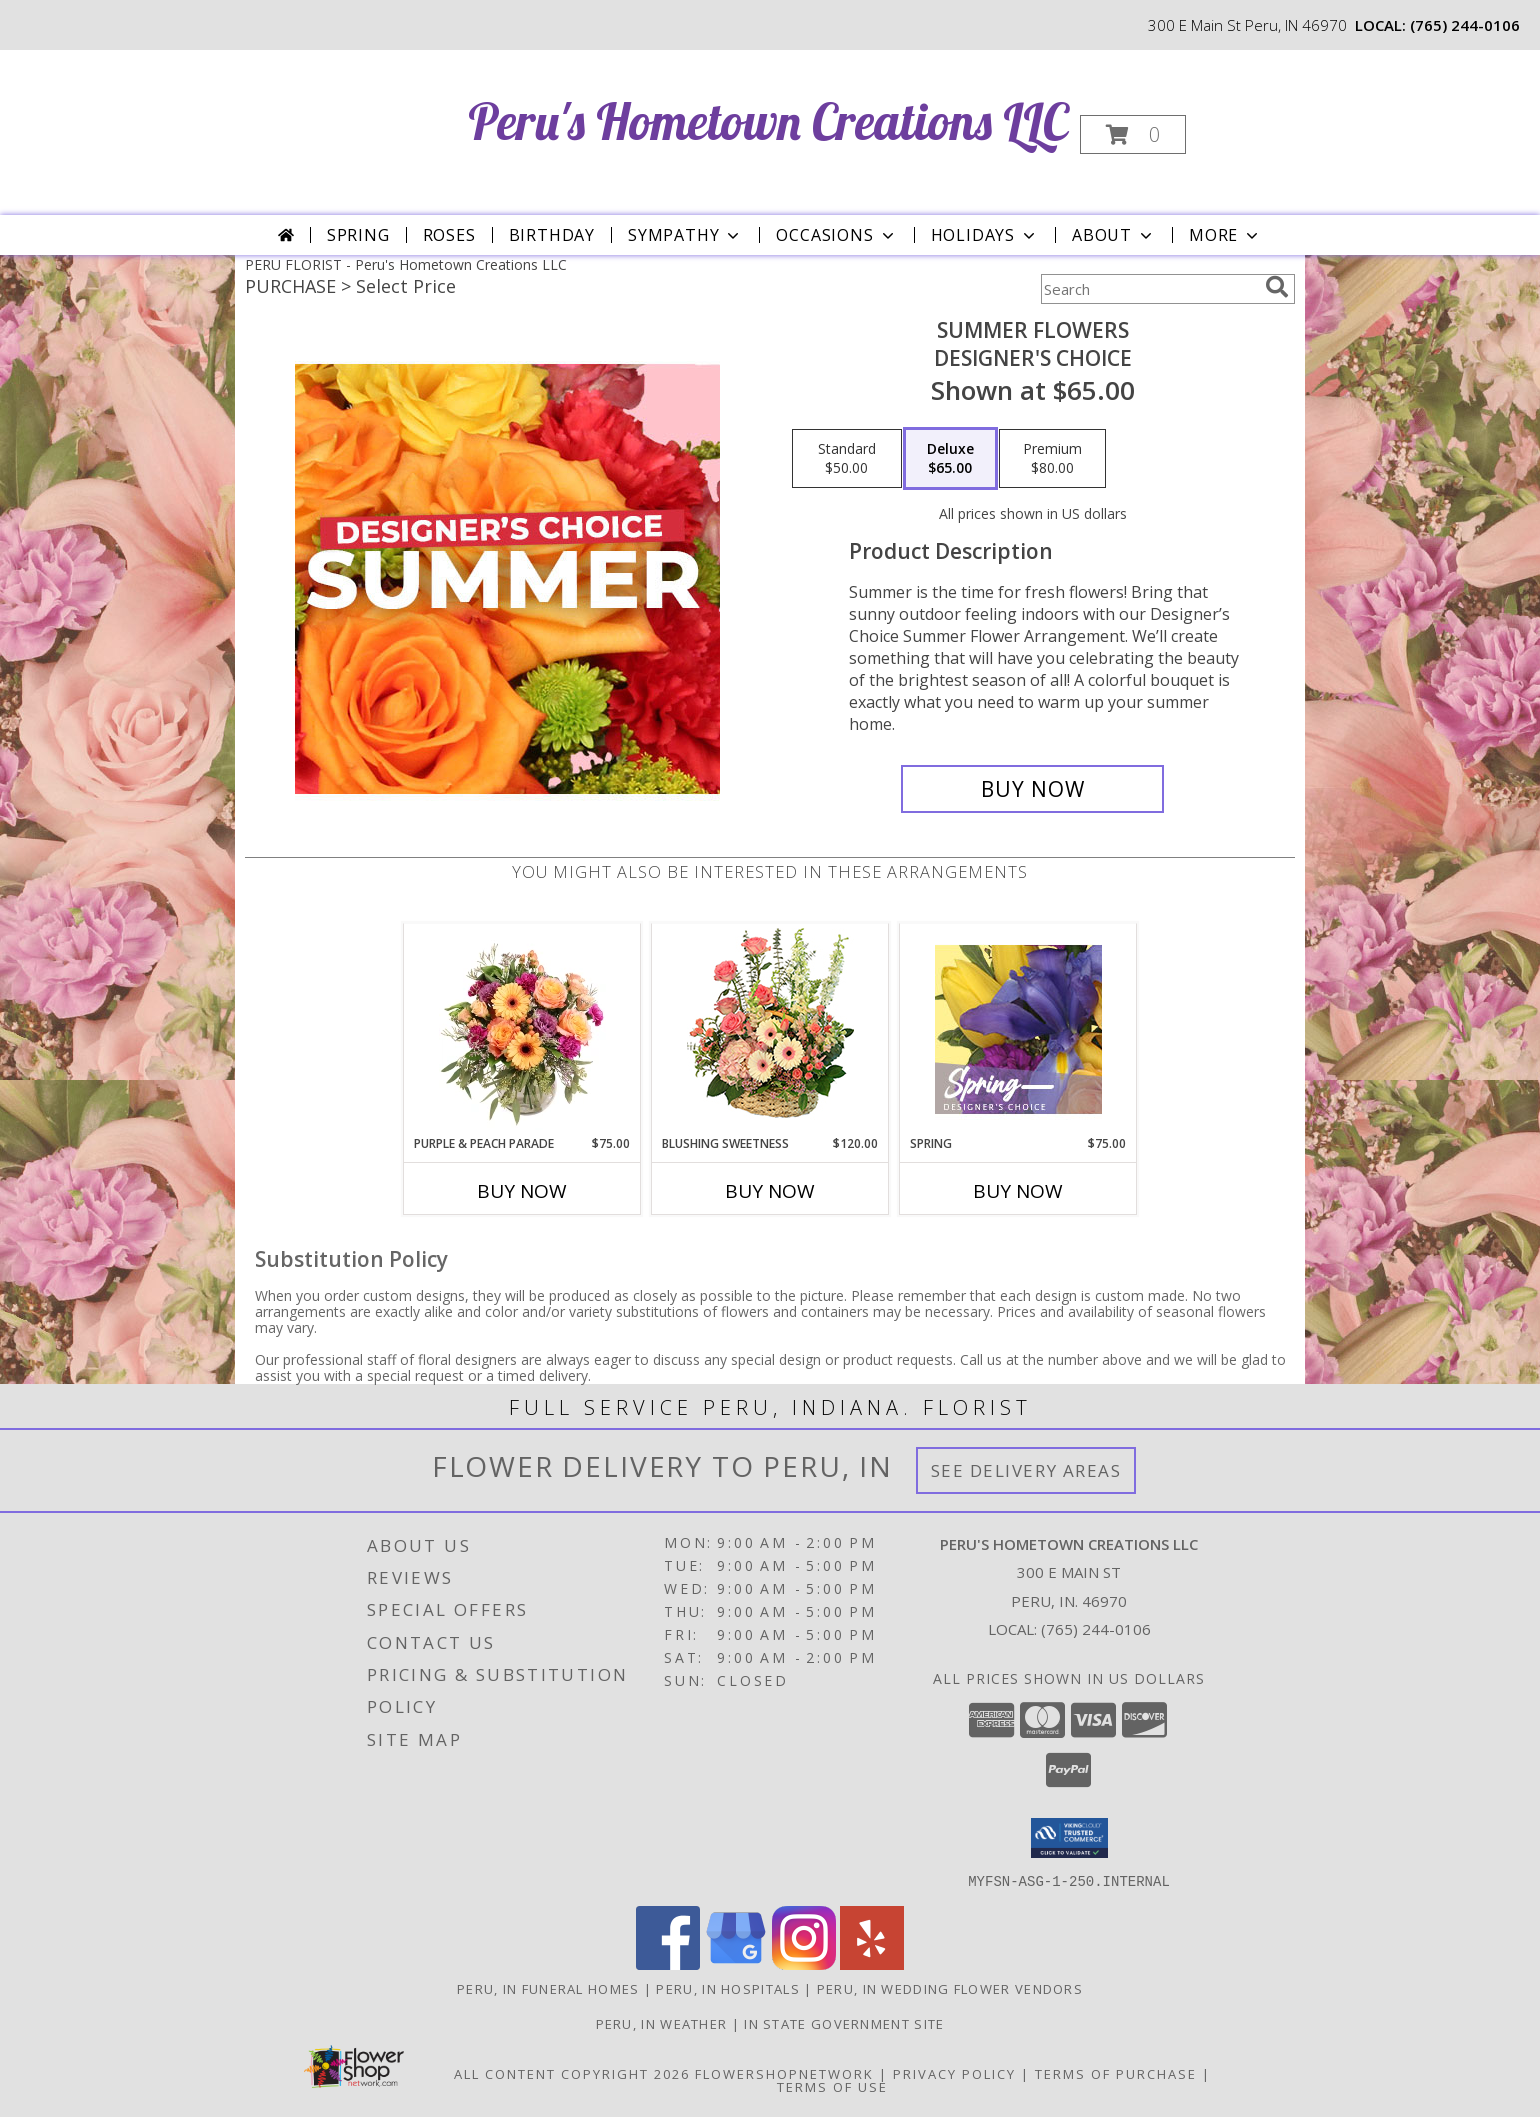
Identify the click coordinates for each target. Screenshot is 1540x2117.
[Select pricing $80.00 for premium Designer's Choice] (1052, 459)
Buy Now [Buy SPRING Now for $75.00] (1018, 1191)
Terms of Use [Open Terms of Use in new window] (832, 2086)
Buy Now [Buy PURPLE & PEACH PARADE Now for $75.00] (522, 1191)
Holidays (985, 235)
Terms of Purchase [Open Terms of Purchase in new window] (1116, 2073)
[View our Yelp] (872, 1963)
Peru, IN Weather (662, 2023)
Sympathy (685, 235)
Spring (358, 235)
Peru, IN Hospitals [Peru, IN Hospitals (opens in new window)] (727, 1988)
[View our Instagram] (804, 1963)
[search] (1277, 287)
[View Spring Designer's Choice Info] (1018, 1029)
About (1114, 235)
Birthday (552, 235)
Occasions (836, 235)
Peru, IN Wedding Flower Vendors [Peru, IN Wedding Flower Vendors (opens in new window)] (950, 1988)
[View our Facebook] (668, 1963)
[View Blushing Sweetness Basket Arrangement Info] (770, 1029)
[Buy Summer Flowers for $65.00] (1032, 789)
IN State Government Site (844, 2023)
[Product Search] (1149, 289)
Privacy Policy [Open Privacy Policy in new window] (954, 2073)
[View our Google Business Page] (736, 1963)
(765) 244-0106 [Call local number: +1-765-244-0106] (1465, 25)
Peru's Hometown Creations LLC (768, 121)
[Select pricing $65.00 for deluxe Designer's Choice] (950, 459)
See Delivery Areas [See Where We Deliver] (1026, 1470)
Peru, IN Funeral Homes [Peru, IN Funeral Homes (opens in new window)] (548, 1988)
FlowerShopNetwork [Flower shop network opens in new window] (784, 2073)
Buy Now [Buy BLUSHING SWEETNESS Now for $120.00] (770, 1191)
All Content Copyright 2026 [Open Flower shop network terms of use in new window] (572, 2073)
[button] (1133, 134)
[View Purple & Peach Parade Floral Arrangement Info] (522, 1029)
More (1225, 235)
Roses (449, 235)
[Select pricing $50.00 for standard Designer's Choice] (847, 459)
